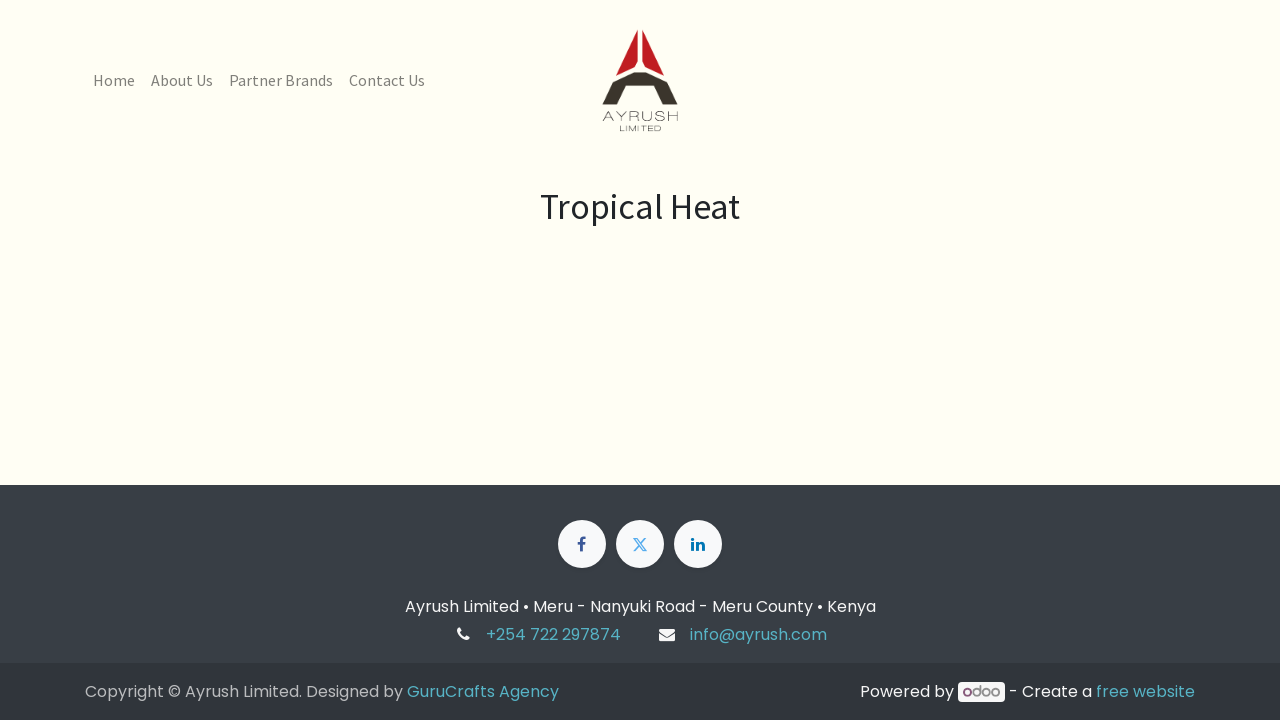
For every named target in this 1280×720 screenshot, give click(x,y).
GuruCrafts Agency (483, 691)
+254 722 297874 (553, 634)
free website (1145, 691)
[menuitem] (114, 80)
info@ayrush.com (758, 634)
